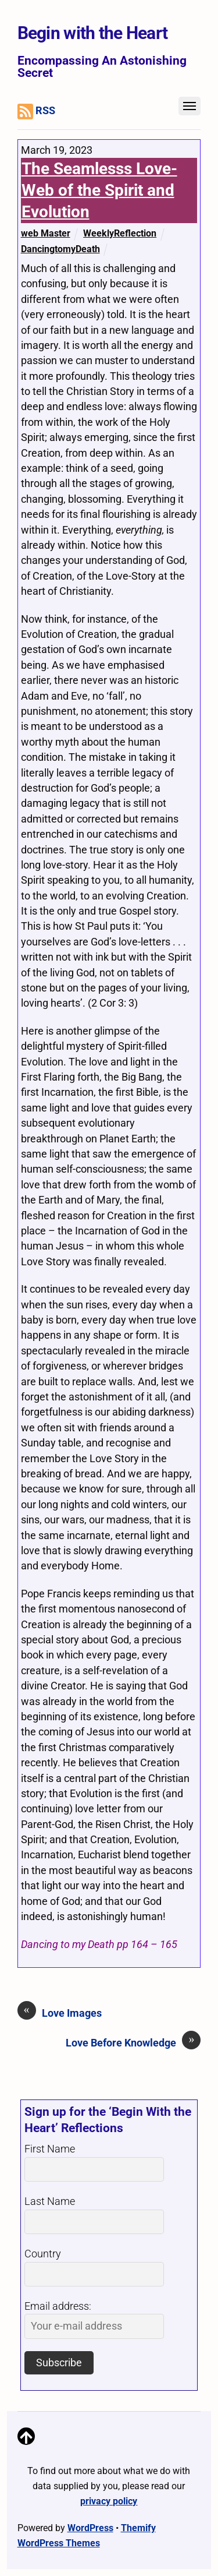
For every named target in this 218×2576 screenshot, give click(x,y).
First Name (49, 2149)
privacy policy (108, 2501)
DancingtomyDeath (60, 249)
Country (42, 2254)
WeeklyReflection (119, 233)
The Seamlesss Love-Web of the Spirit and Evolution (99, 190)
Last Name (49, 2201)
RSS (36, 112)
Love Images (59, 2013)
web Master (45, 233)
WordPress (90, 2527)
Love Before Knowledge (133, 2042)
